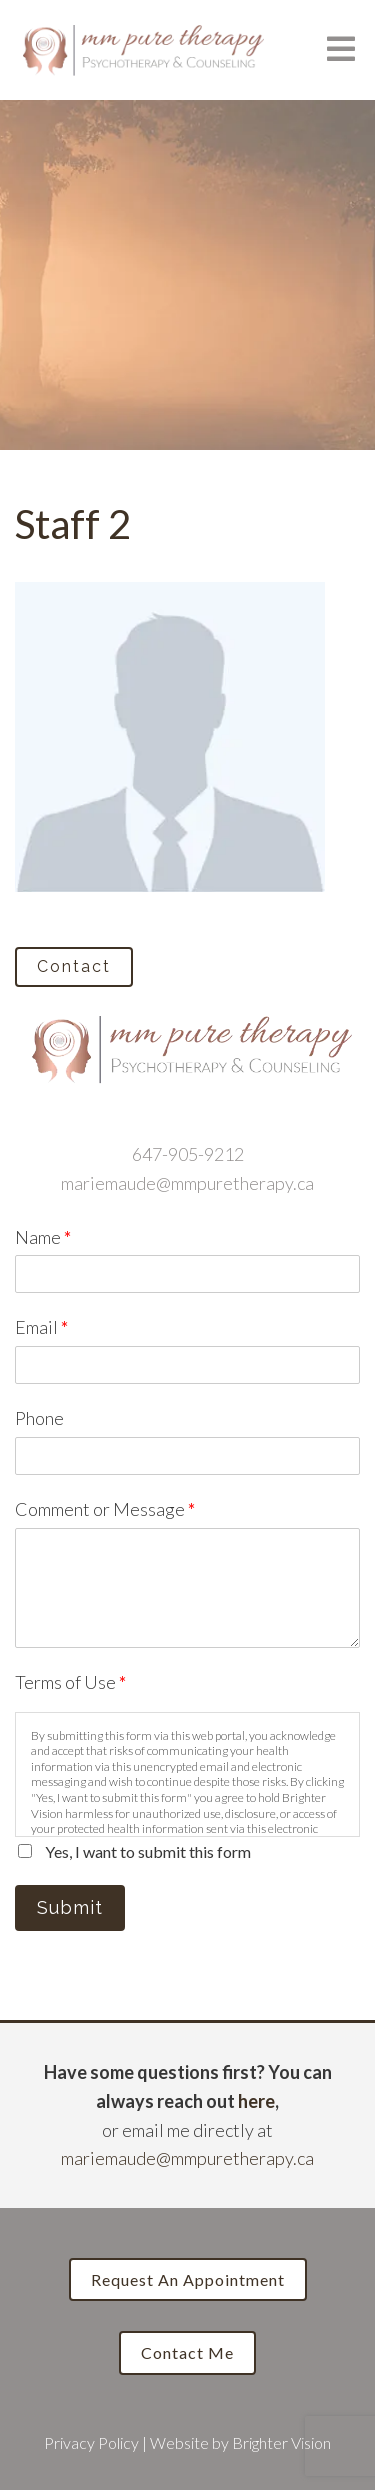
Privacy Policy (91, 2442)
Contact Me (187, 2352)
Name (43, 1237)
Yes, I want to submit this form (148, 1851)
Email (41, 1327)
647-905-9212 (188, 1154)
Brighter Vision (281, 2442)
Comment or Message (105, 1509)
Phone (39, 1418)
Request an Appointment (188, 2279)
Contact (74, 966)
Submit (70, 1907)
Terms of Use (70, 1682)
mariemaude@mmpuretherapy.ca (187, 1183)
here (256, 2101)
